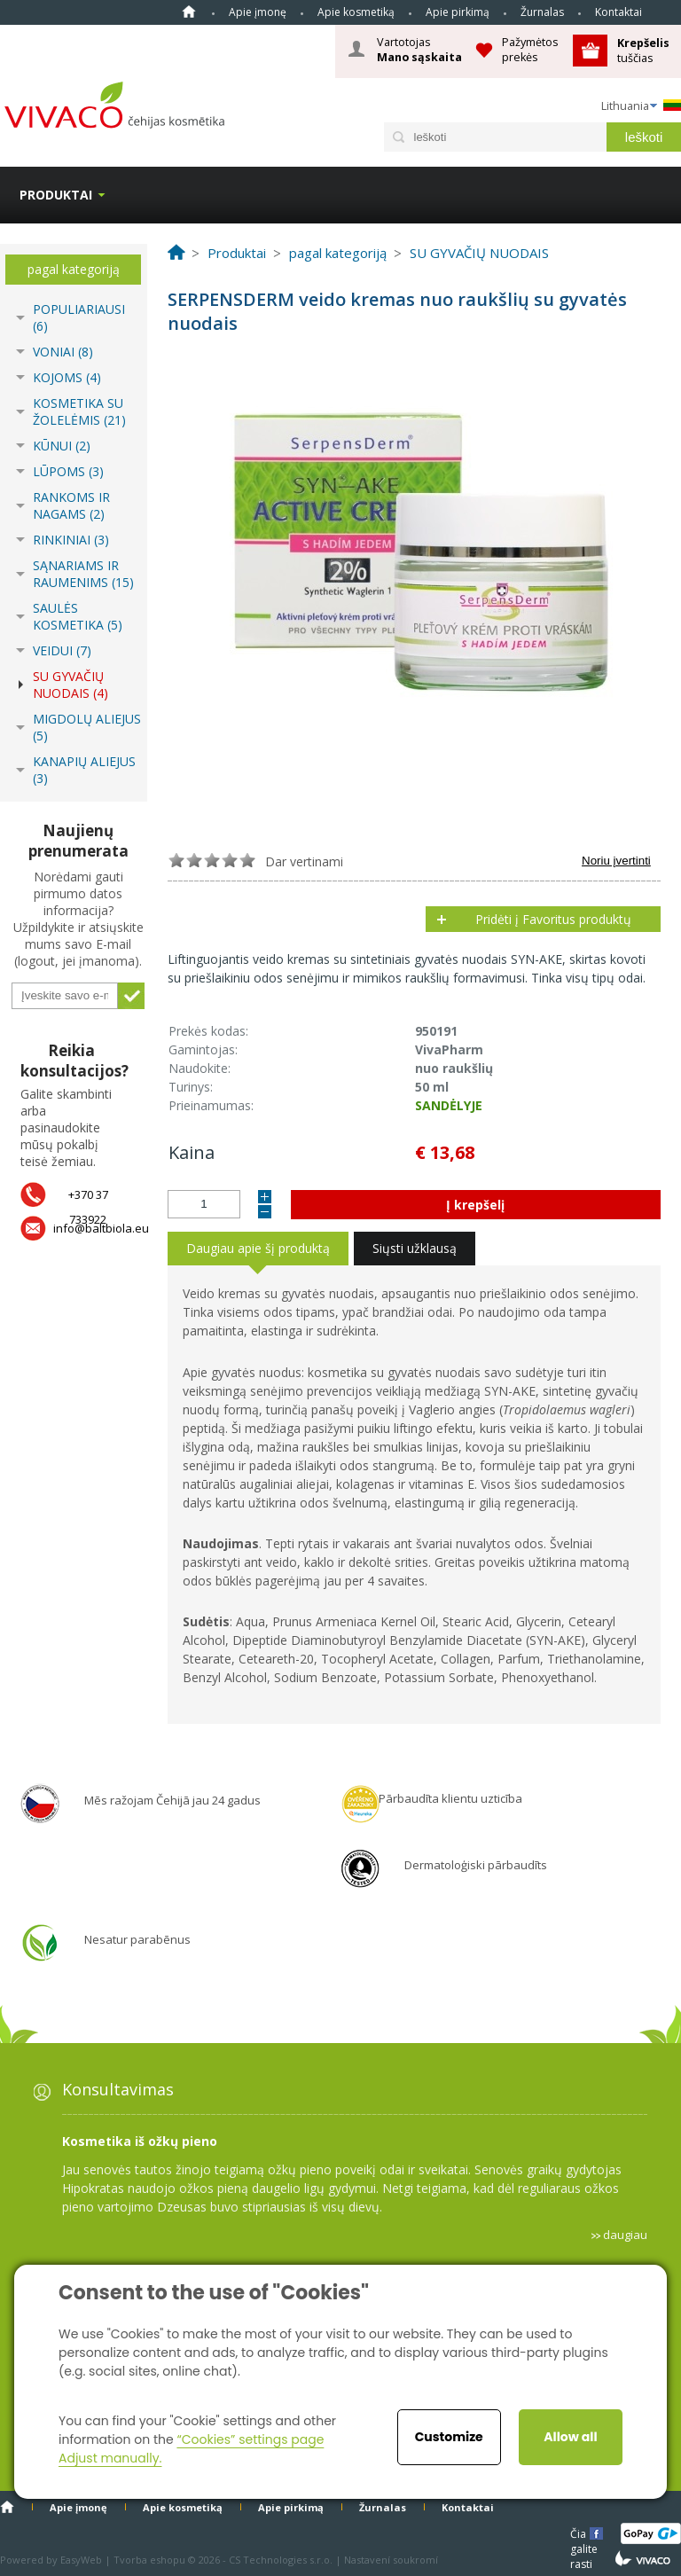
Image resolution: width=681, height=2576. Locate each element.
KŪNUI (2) (61, 445)
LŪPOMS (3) (68, 471)
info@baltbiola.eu (101, 1228)
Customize (449, 2437)
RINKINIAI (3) (71, 539)
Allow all (570, 2437)
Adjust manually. (110, 2458)
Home (189, 11)
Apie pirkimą (457, 12)
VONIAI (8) (63, 351)
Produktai (56, 194)
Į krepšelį (475, 1204)
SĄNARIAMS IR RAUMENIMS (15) (83, 574)
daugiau (625, 2235)
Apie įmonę (257, 12)
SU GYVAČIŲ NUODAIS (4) (70, 684)
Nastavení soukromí (391, 2559)
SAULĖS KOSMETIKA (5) (77, 616)
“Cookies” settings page (250, 2439)
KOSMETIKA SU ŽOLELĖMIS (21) (79, 411)
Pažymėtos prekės (530, 49)
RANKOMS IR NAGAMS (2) (71, 505)
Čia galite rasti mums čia (585, 2533)
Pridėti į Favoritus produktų (553, 919)
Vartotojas (419, 50)
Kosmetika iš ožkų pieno (139, 2141)
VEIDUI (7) (62, 650)
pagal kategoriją (73, 269)
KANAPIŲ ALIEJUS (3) (84, 770)
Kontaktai (618, 12)
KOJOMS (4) (67, 377)
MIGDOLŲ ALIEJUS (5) (87, 727)
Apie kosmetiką (356, 12)
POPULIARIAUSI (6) (79, 317)
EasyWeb (81, 2559)
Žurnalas (542, 12)
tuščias (644, 50)
